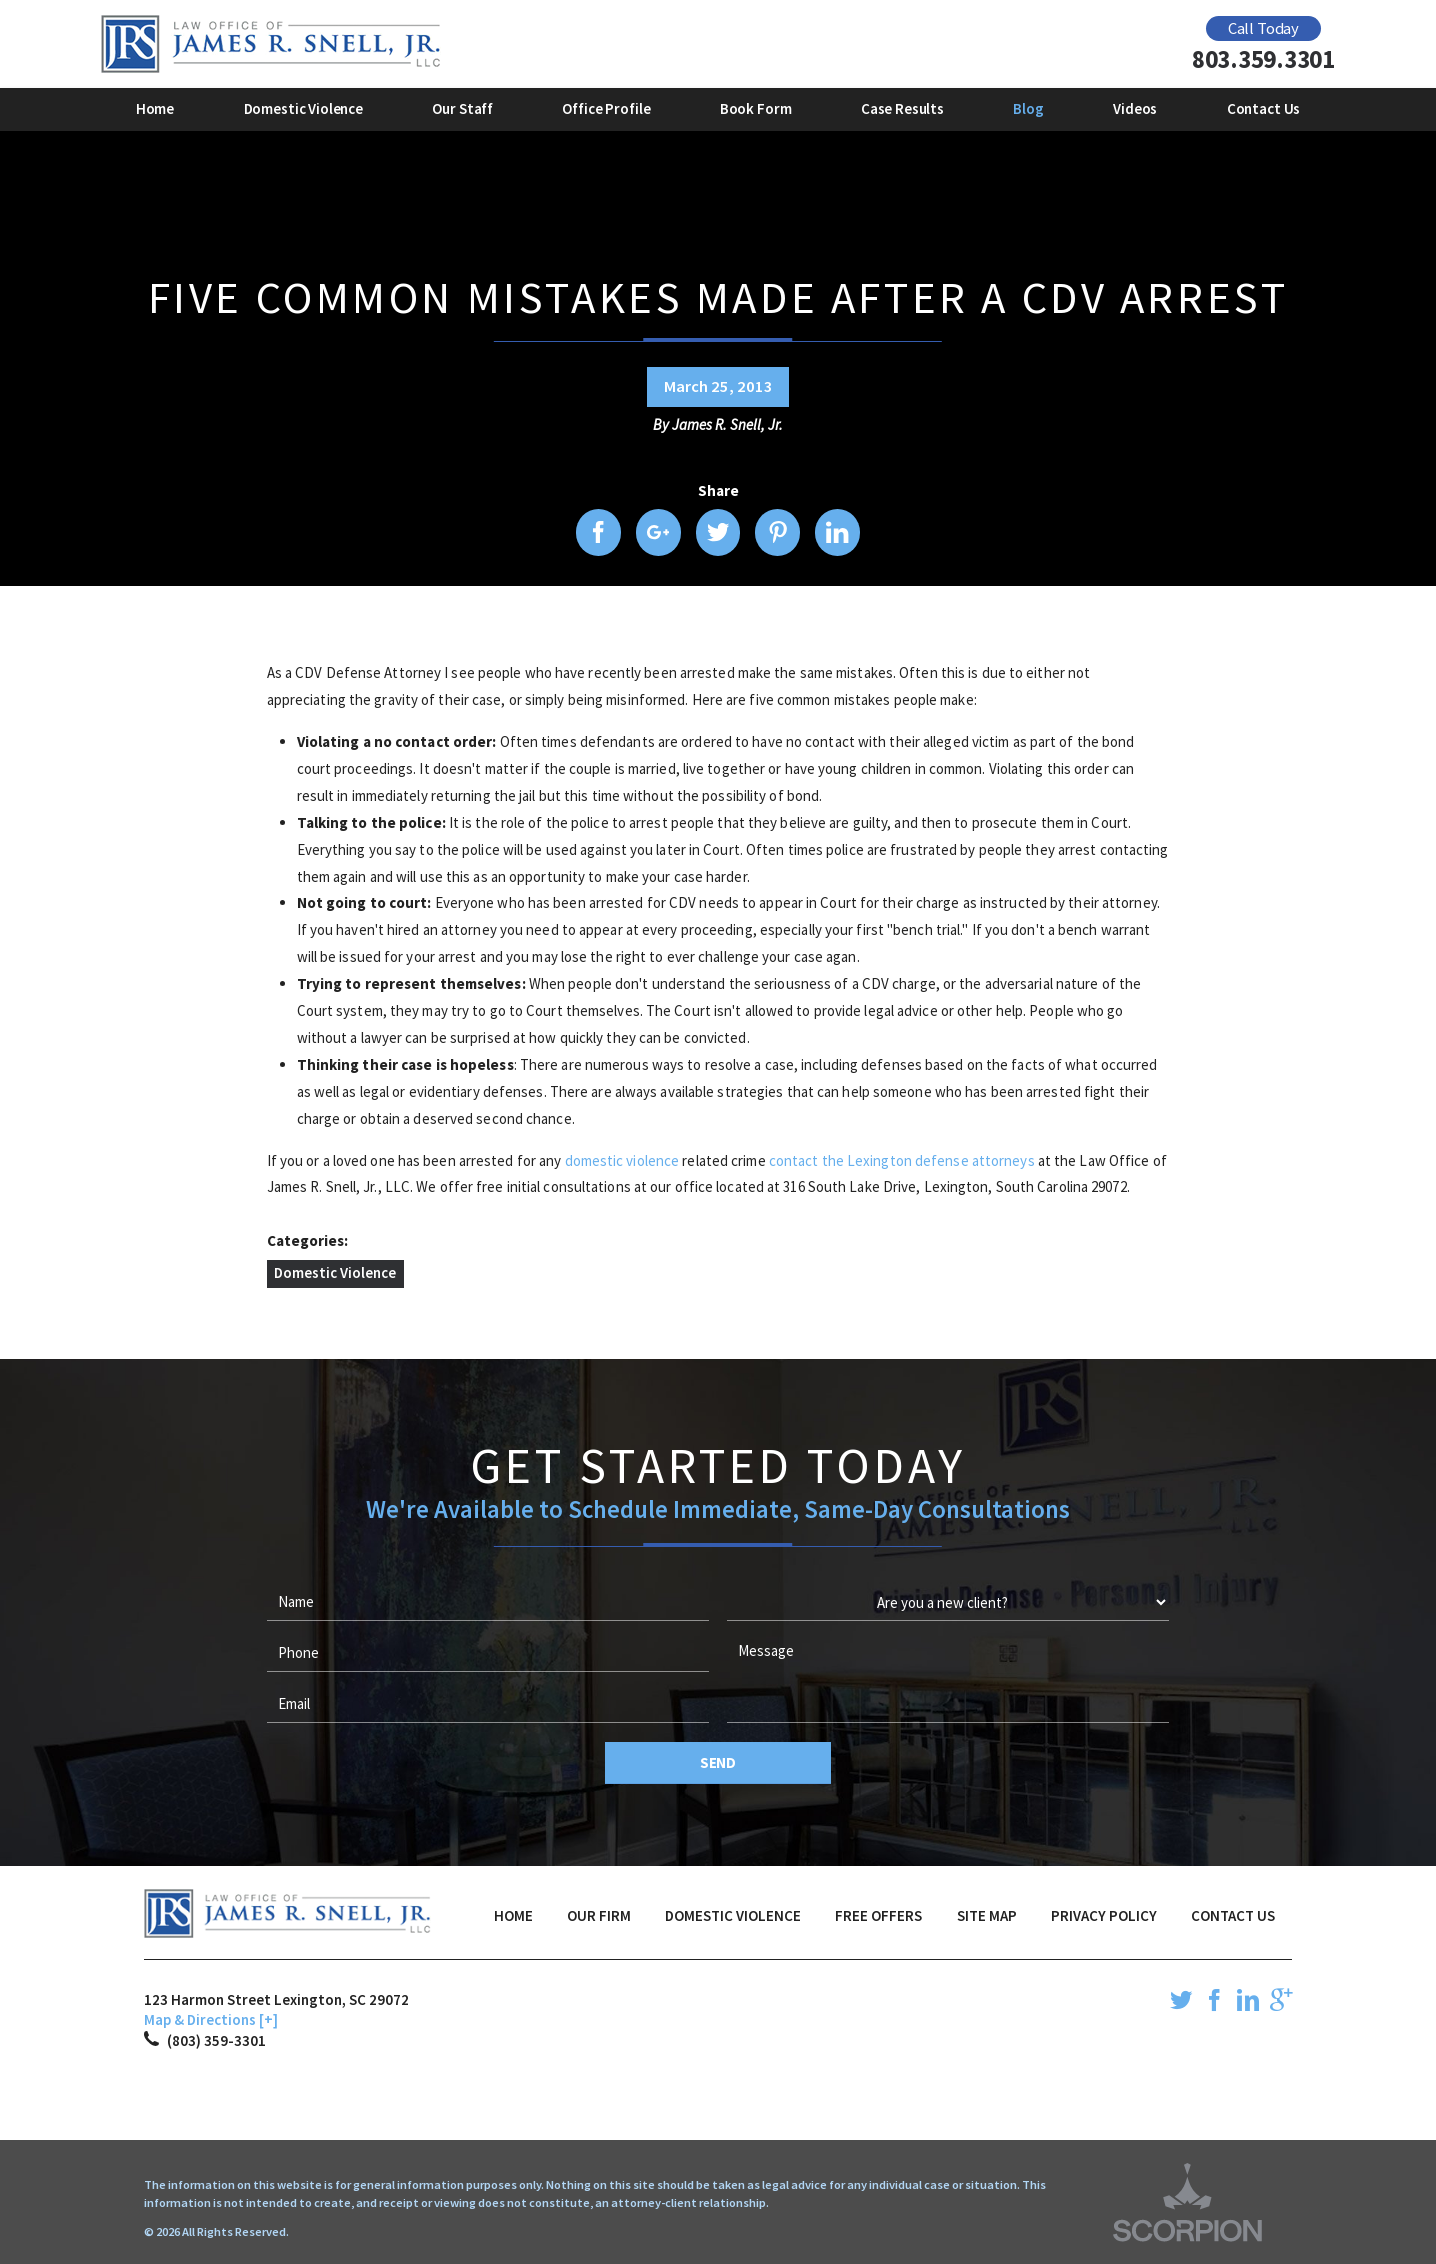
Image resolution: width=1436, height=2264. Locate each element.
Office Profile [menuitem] (606, 108)
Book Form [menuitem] (756, 108)
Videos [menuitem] (1135, 108)
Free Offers (878, 1915)
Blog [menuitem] (1028, 108)
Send (718, 1762)
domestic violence (622, 1160)
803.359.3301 (1263, 59)
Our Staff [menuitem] (462, 108)
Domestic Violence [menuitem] (303, 108)
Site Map (987, 1915)
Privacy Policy (1104, 1915)
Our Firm (599, 1915)
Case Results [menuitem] (902, 108)
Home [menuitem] (155, 108)
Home (513, 1915)
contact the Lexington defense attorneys (902, 1160)
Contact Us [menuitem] (1264, 108)
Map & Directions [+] (211, 2019)
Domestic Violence (335, 1272)
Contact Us (1233, 1915)
